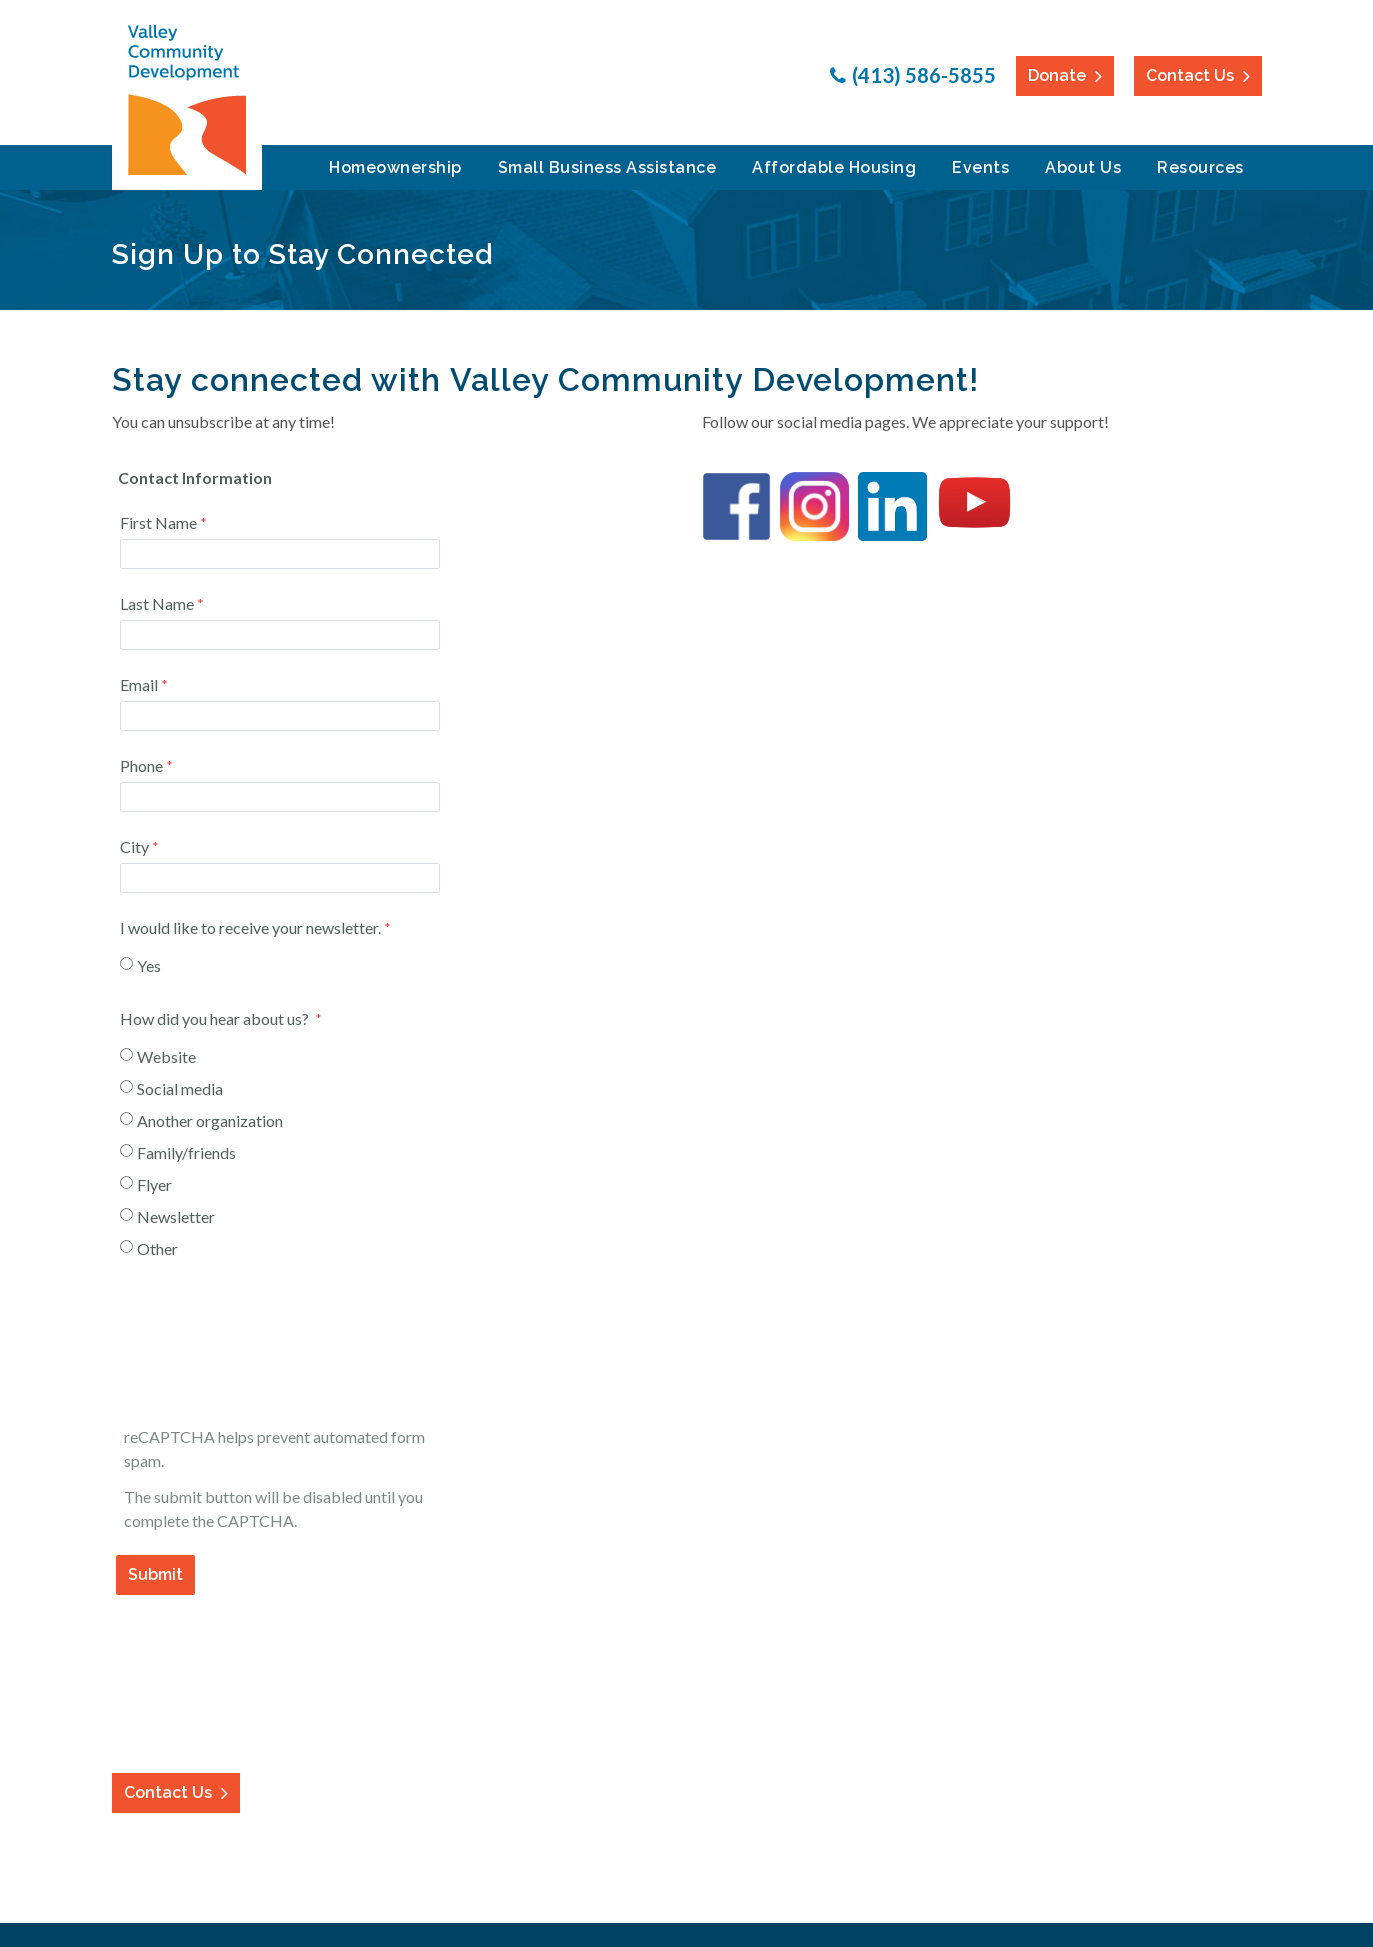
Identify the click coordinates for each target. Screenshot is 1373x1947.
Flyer (154, 1184)
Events (980, 167)
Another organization (210, 1120)
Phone (141, 765)
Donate (1057, 75)
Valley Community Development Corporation (187, 100)
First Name (158, 522)
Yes (149, 965)
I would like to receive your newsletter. (250, 927)
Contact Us (1190, 75)
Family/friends (186, 1152)
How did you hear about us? (216, 1018)
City (134, 846)
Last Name (157, 603)
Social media (180, 1088)
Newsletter (176, 1216)
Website (166, 1056)
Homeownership (395, 167)
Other (157, 1248)
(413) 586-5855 (924, 75)
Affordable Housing (834, 167)
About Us (1083, 167)
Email (139, 684)
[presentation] (270, 1348)
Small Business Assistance (607, 167)
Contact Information (392, 1643)
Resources (1200, 167)
